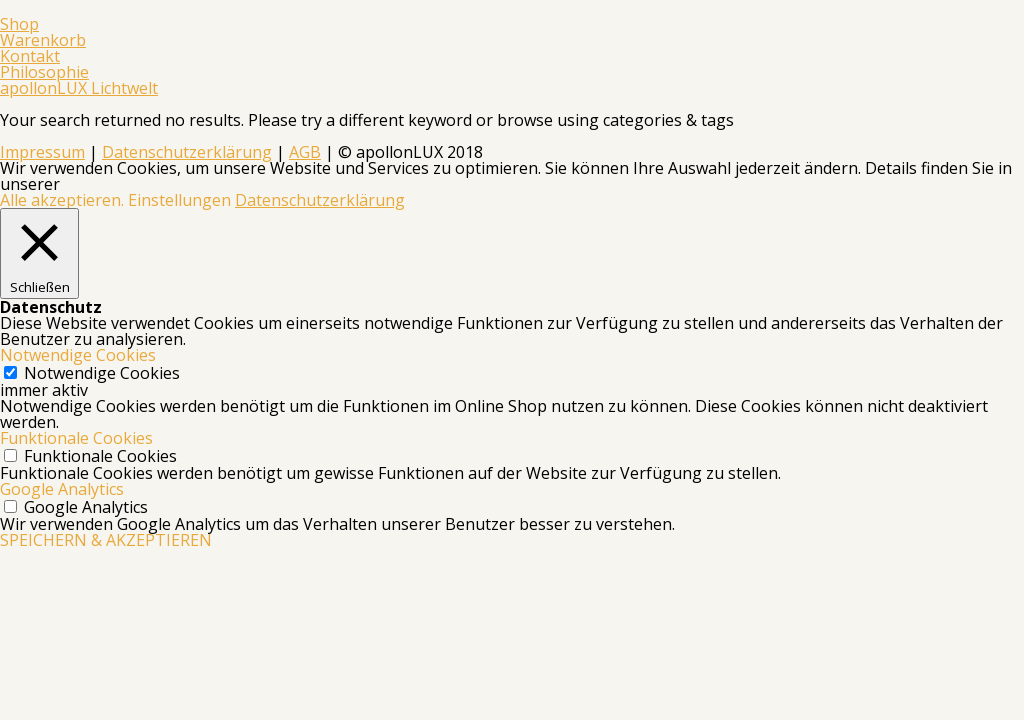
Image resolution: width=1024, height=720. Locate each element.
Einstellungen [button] (179, 200)
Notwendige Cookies (102, 373)
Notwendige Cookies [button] (78, 355)
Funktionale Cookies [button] (76, 438)
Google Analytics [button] (62, 489)
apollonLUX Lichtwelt (79, 88)
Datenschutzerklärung (187, 152)
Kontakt (30, 56)
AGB (305, 152)
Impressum (42, 152)
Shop (19, 24)
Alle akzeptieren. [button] (62, 200)
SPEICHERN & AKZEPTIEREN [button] (106, 540)
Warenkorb (43, 40)
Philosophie (44, 72)
